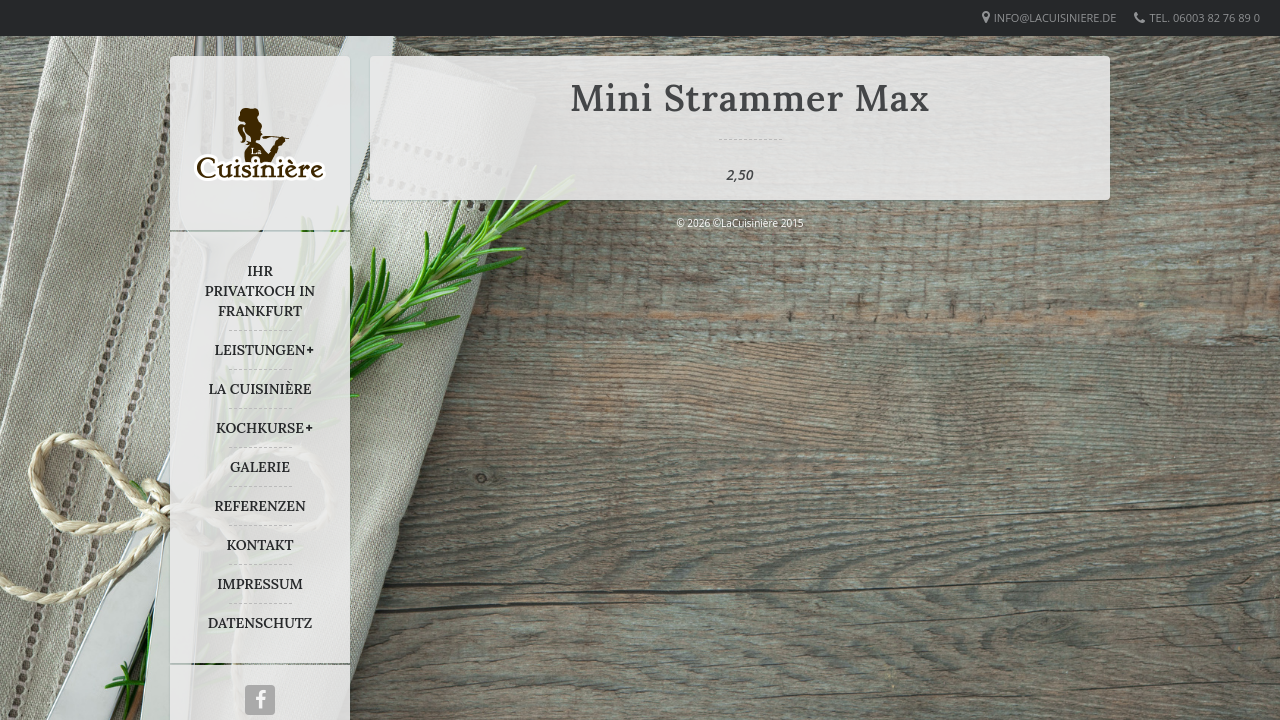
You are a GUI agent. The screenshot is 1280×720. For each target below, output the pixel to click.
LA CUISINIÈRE (260, 389)
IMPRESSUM (260, 584)
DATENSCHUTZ (260, 623)
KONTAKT (259, 545)
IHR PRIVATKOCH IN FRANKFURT (260, 291)
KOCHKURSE (260, 428)
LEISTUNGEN (260, 350)
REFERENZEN (259, 506)
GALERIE (260, 467)
